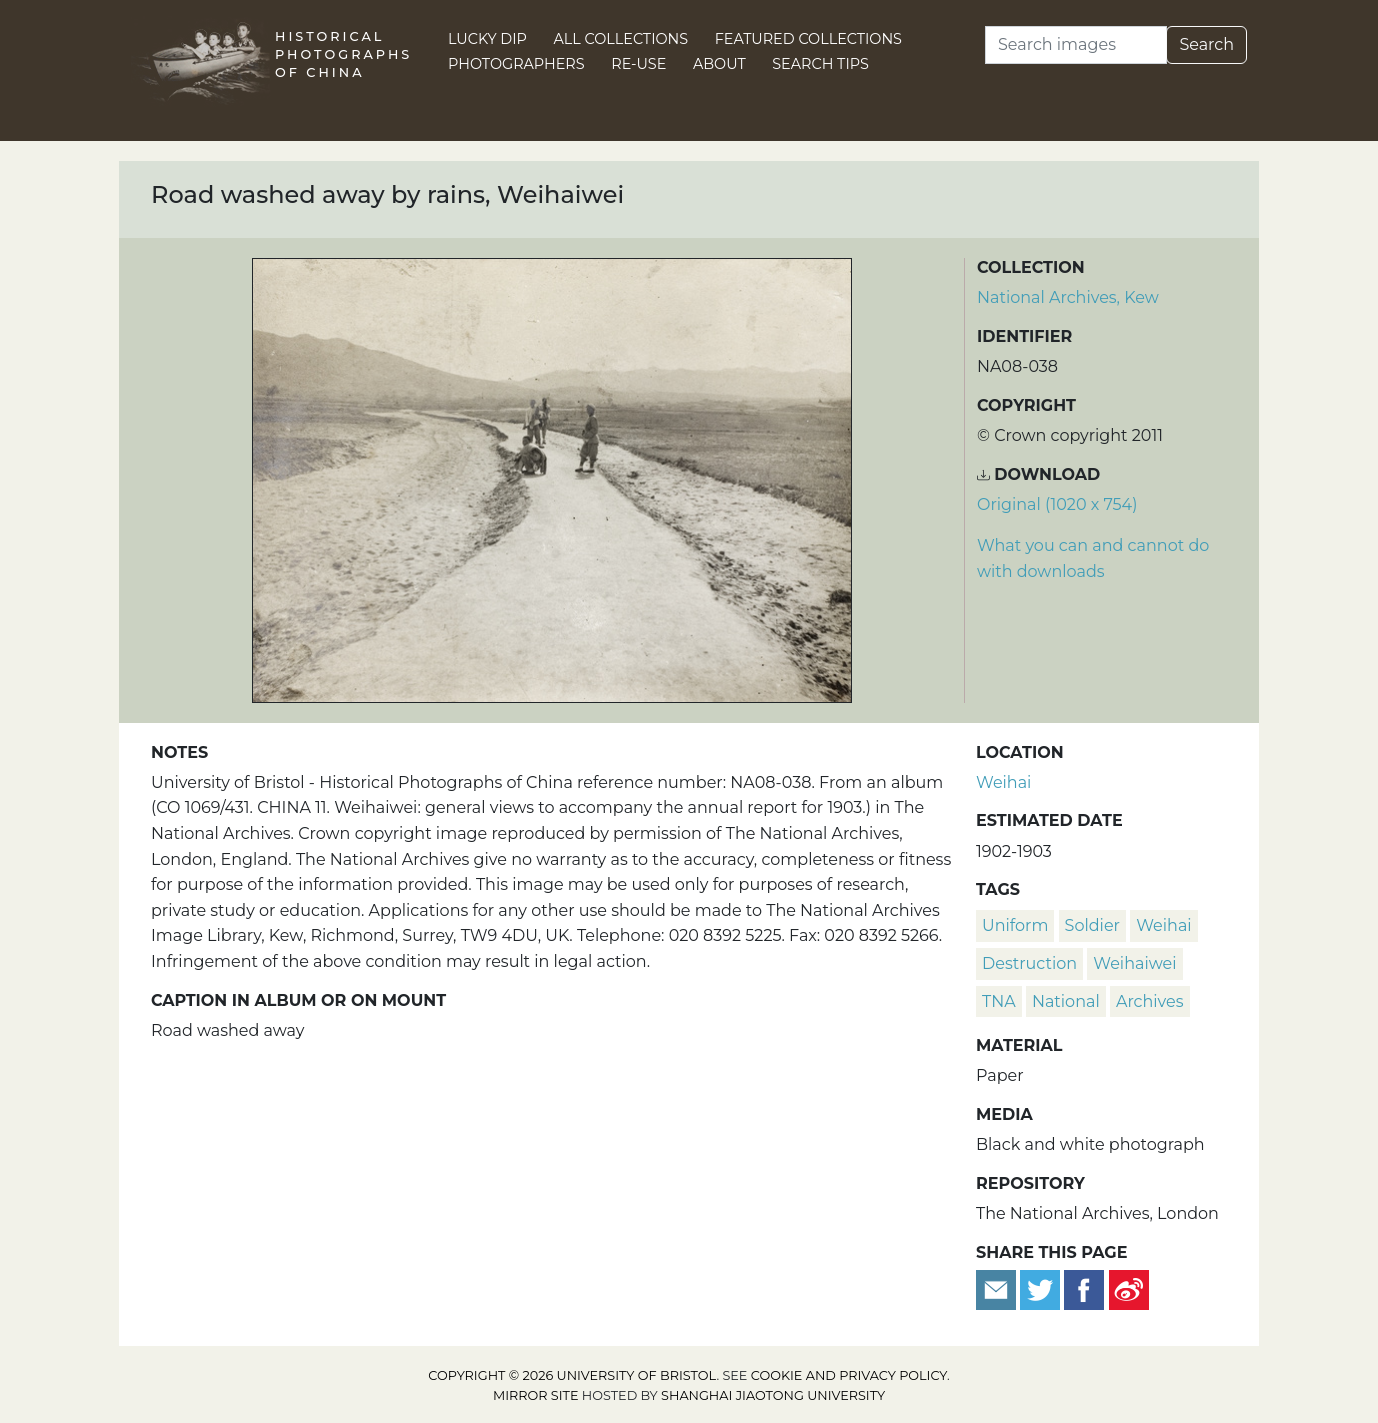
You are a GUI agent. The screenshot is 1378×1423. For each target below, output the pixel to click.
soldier (1092, 925)
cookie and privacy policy (849, 1375)
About (719, 64)
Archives (1150, 1001)
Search (1206, 44)
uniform (1015, 925)
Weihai (1003, 782)
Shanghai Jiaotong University (773, 1395)
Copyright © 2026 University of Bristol (572, 1375)
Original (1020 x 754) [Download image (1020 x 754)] (1057, 504)
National (1066, 1001)
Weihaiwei (1134, 963)
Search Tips (820, 64)
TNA (999, 1001)
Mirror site (536, 1395)
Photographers (516, 64)
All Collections (621, 39)
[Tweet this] (1042, 1288)
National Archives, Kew (1068, 297)
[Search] (1076, 45)
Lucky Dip (487, 39)
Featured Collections (808, 39)
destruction (1029, 963)
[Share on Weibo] (1129, 1288)
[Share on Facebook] (1084, 1288)
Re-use (638, 64)
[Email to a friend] (998, 1288)
